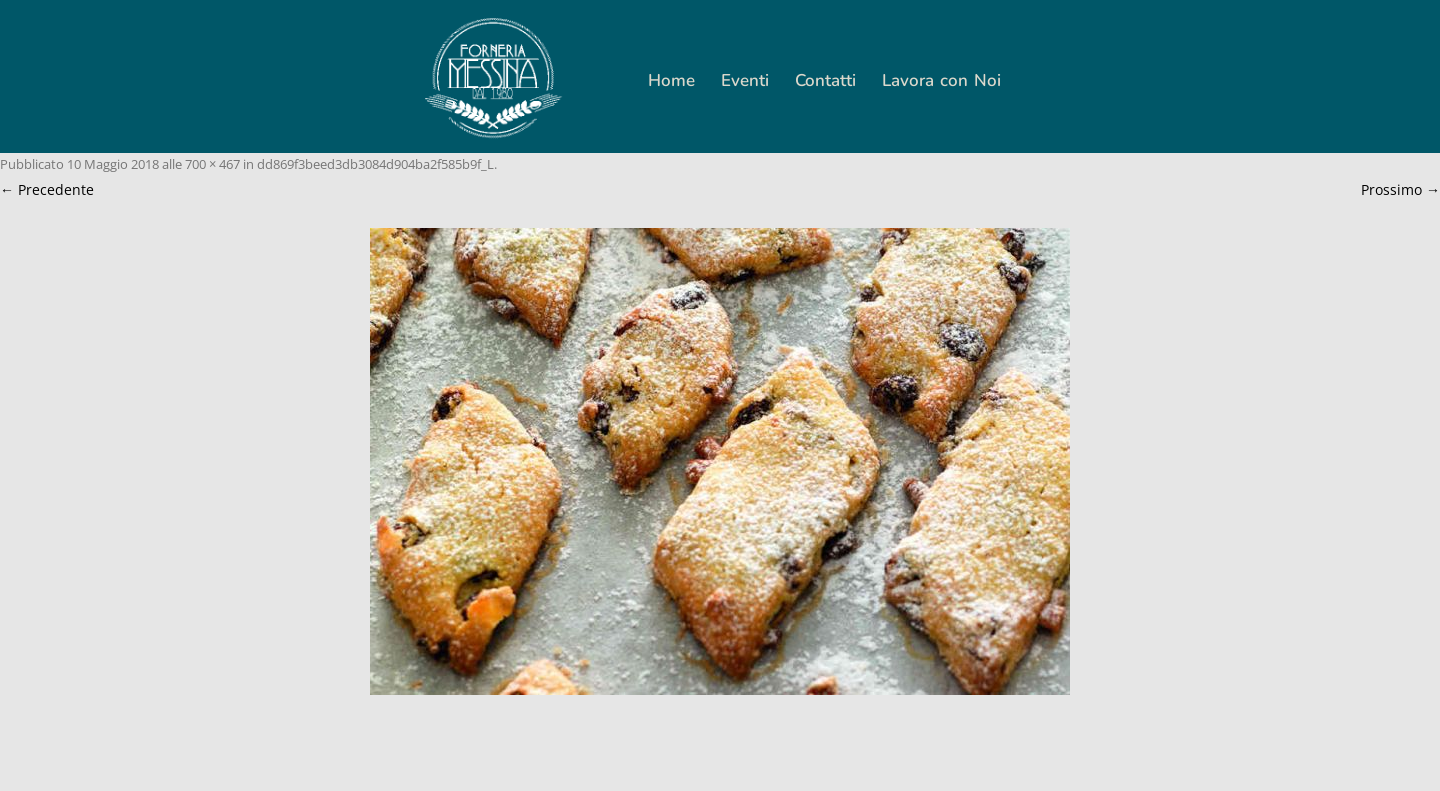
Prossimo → (1400, 189)
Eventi (745, 80)
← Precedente (47, 189)
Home (671, 80)
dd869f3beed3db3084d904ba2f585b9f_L (375, 164)
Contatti (825, 80)
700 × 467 (212, 164)
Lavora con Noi (941, 80)
